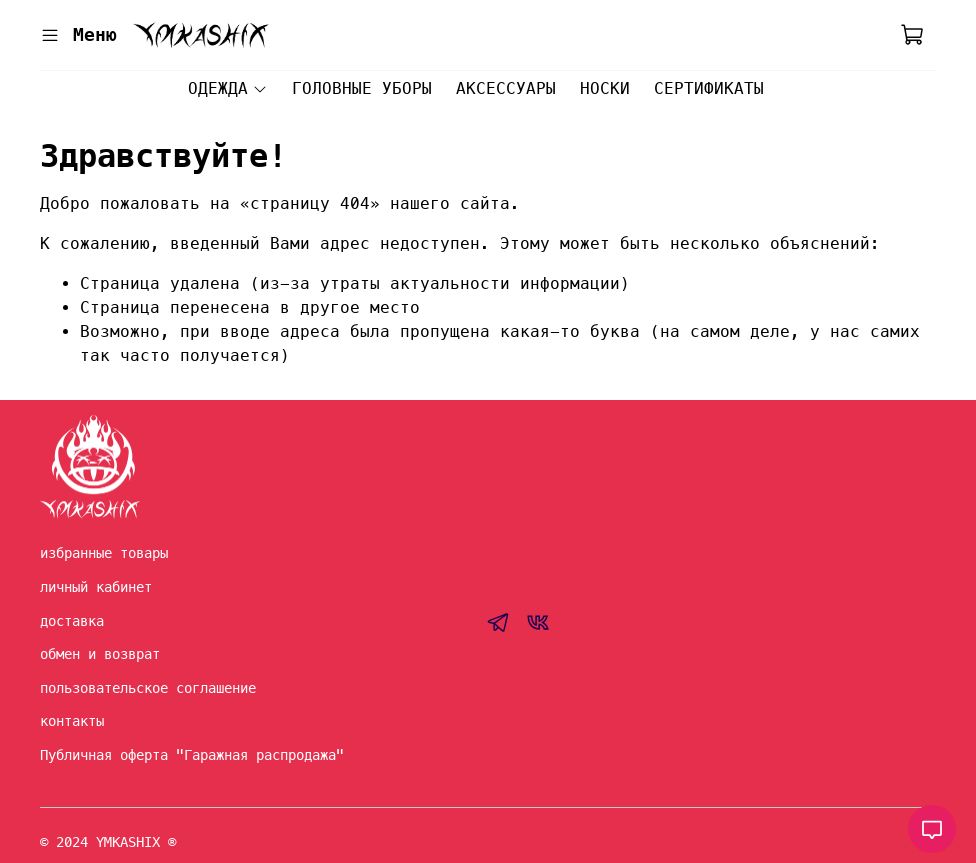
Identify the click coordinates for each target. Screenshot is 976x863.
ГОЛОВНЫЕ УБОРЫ (362, 88)
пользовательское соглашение (148, 688)
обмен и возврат (100, 654)
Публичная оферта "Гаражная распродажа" (192, 755)
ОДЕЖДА (227, 88)
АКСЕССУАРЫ (506, 88)
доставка (72, 621)
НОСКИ (605, 88)
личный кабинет (96, 587)
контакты (72, 721)
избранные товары (104, 553)
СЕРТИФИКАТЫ (709, 88)
